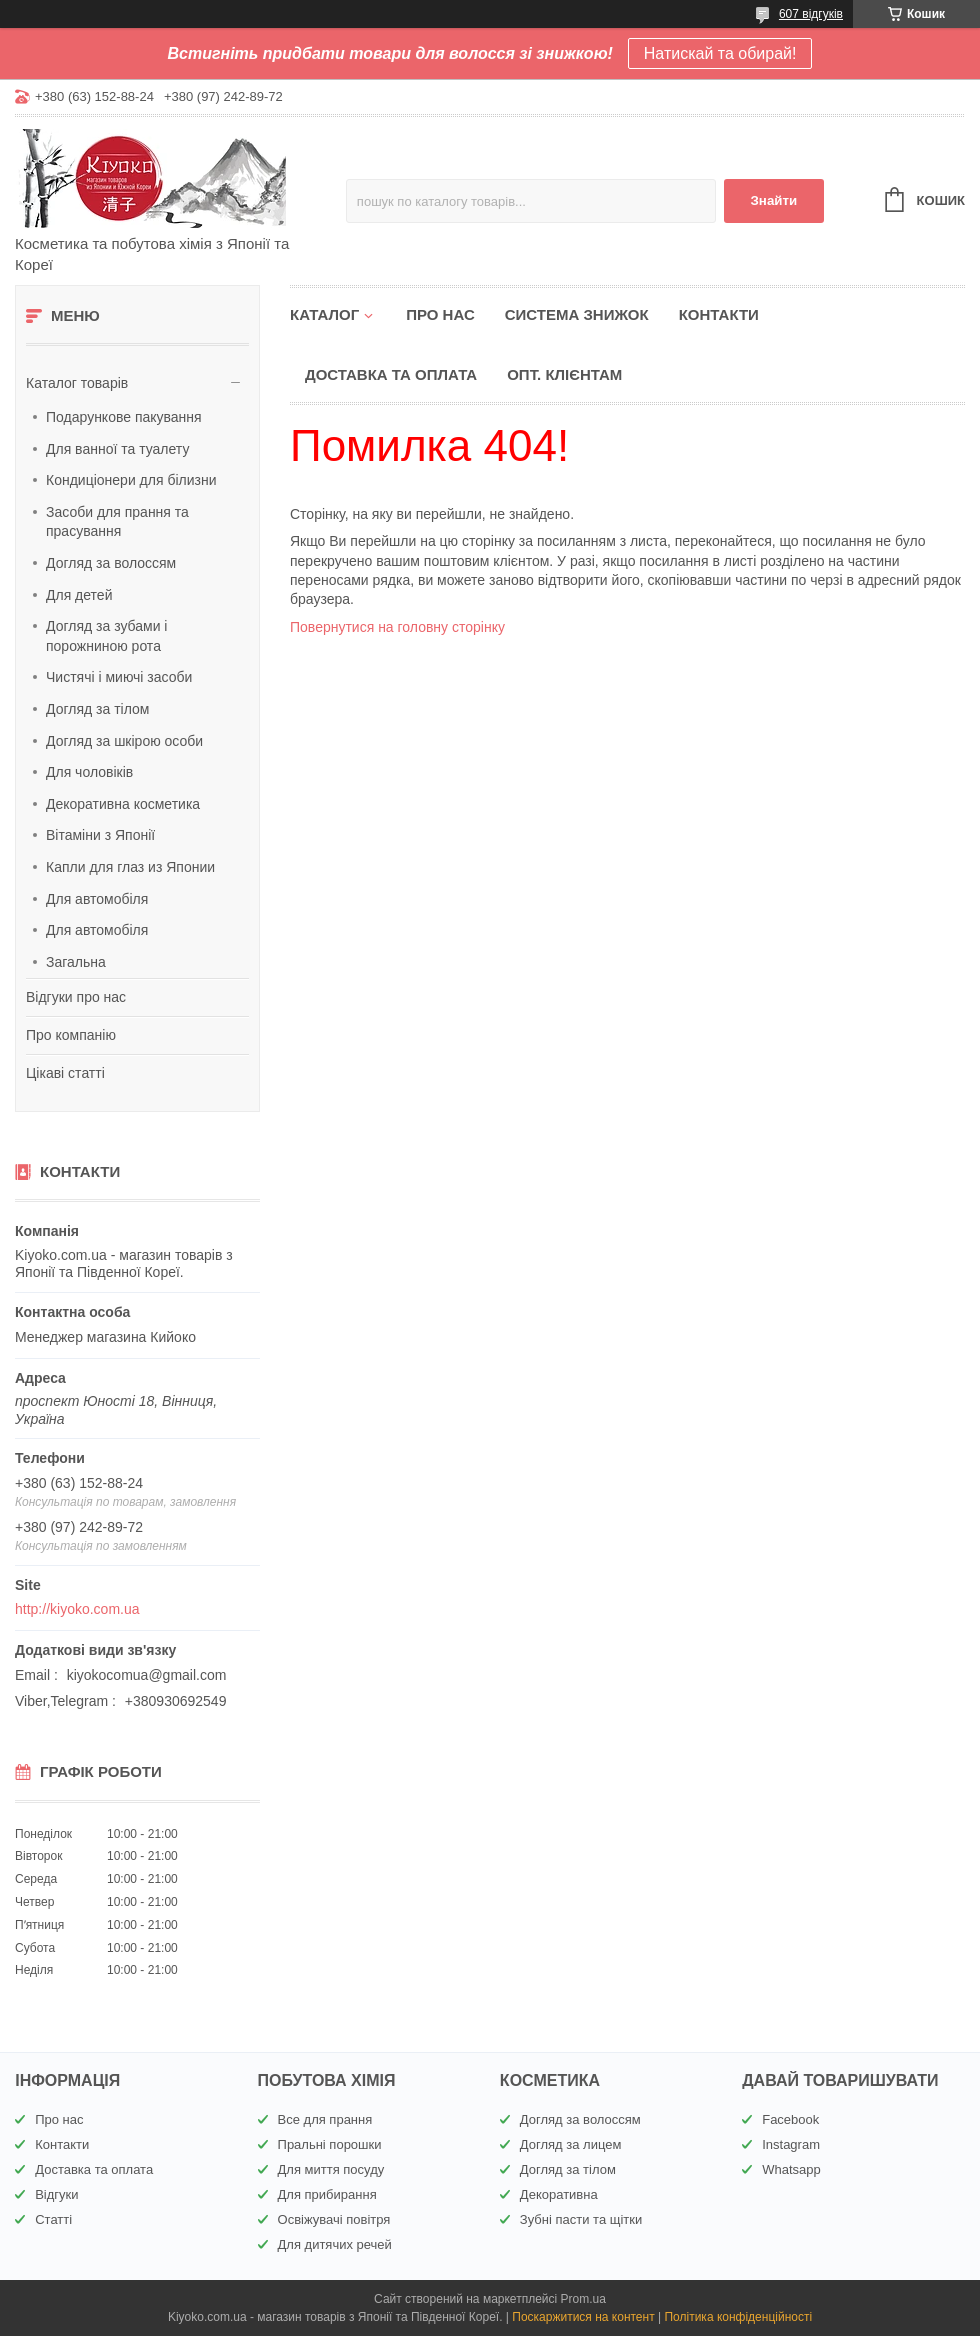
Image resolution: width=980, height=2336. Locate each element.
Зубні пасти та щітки (581, 2219)
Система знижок (577, 314)
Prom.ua (583, 2299)
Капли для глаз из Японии (130, 867)
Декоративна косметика (123, 804)
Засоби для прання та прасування (117, 522)
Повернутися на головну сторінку (397, 627)
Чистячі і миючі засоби (119, 677)
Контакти (719, 314)
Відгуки (56, 2194)
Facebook (790, 2119)
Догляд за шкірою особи (124, 741)
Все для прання (325, 2119)
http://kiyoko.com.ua (77, 1609)
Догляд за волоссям (111, 563)
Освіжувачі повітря (334, 2219)
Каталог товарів (77, 383)
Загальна (76, 962)
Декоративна (559, 2194)
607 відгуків (811, 14)
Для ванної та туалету (117, 449)
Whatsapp (791, 2169)
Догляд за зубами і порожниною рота (106, 636)
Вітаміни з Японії (100, 835)
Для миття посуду (331, 2169)
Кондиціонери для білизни (131, 480)
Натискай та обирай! (720, 53)
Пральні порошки (330, 2144)
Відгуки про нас (76, 997)
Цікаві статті (65, 1073)
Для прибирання (327, 2194)
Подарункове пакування (124, 417)
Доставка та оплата (391, 374)
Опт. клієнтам (564, 374)
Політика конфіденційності (738, 2317)
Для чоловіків (89, 772)
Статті (53, 2219)
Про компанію (71, 1035)
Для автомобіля (97, 899)
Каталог (324, 314)
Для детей (79, 595)
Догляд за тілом (97, 709)
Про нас (440, 314)
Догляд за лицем (571, 2144)
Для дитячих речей (335, 2244)
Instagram (791, 2144)
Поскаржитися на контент (583, 2317)
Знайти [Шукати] (773, 200)
